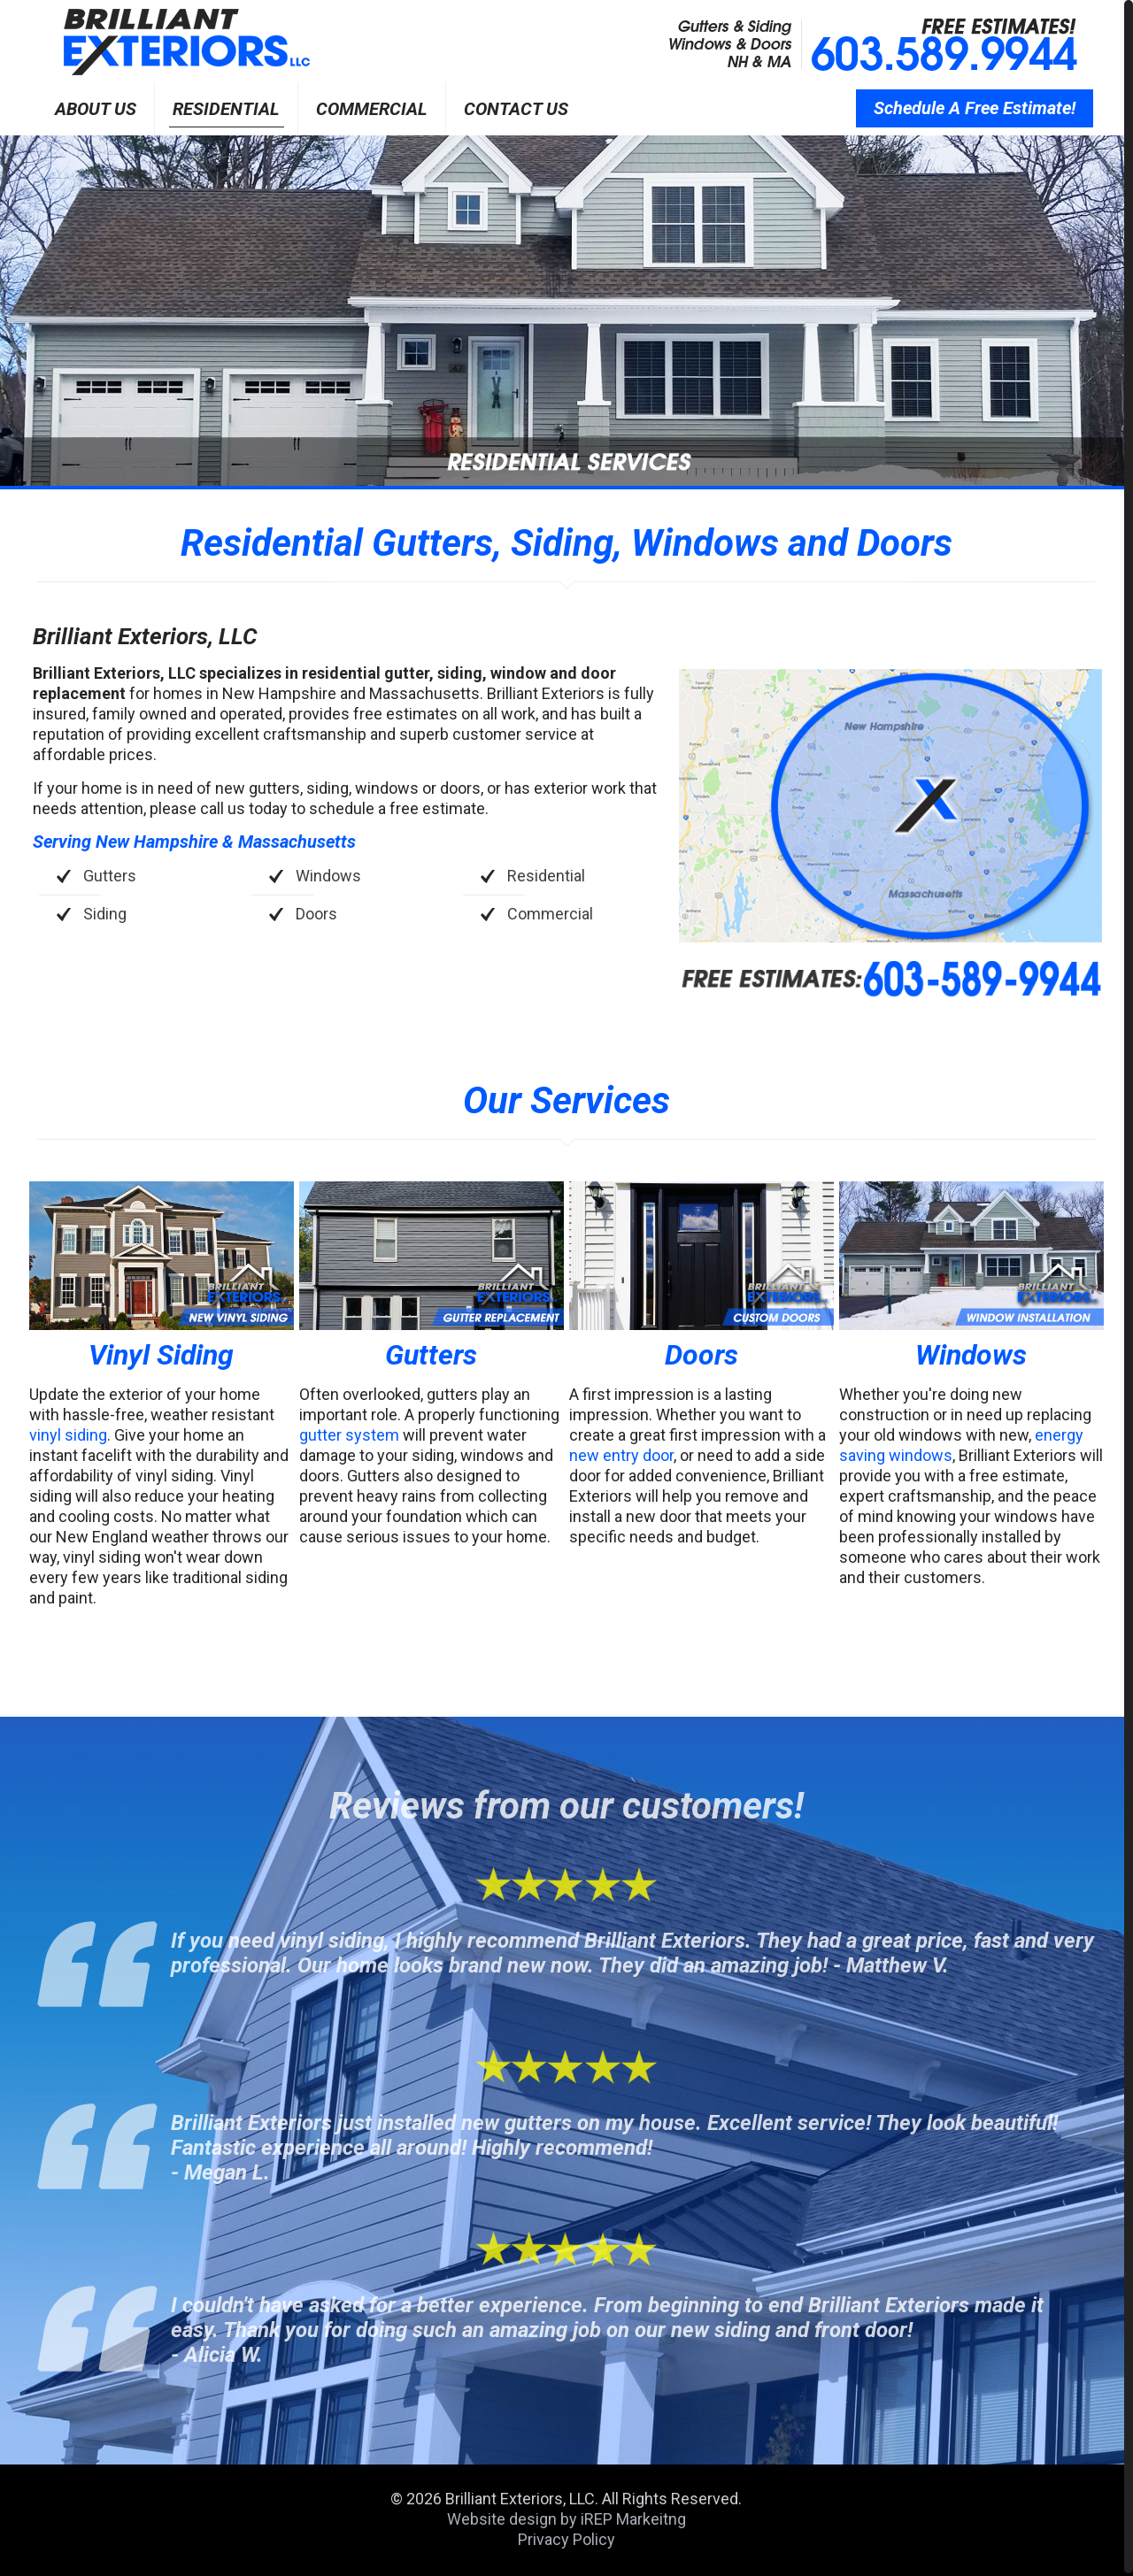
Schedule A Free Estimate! (974, 108)
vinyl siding (68, 1435)
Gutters (431, 1355)
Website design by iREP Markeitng (566, 2519)
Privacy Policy (566, 2539)
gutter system (349, 1435)
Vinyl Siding (161, 1355)
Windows (971, 1355)
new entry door (621, 1455)
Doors (701, 1355)
